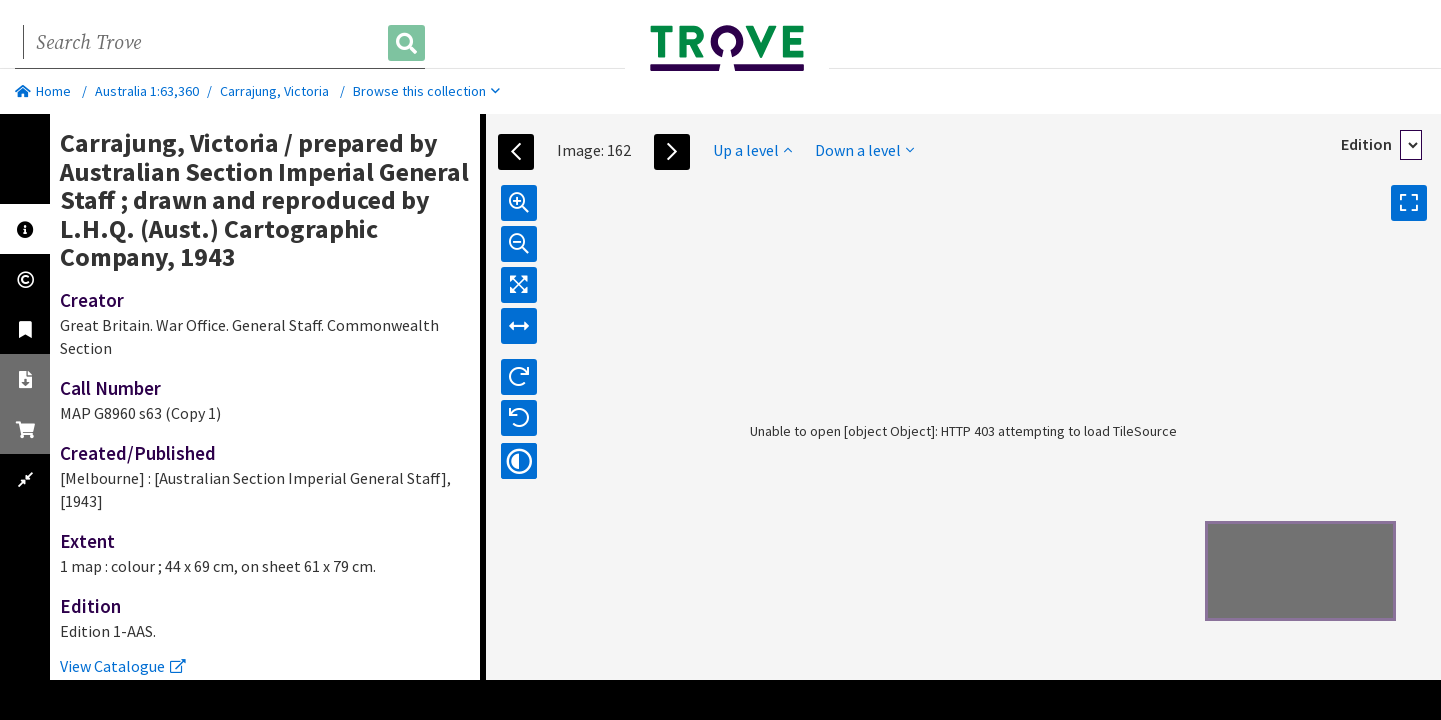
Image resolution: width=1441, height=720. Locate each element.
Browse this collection (426, 91)
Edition (1366, 144)
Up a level (752, 150)
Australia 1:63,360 (147, 91)
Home (43, 91)
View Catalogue (123, 666)
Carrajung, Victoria (274, 91)
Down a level (864, 150)
